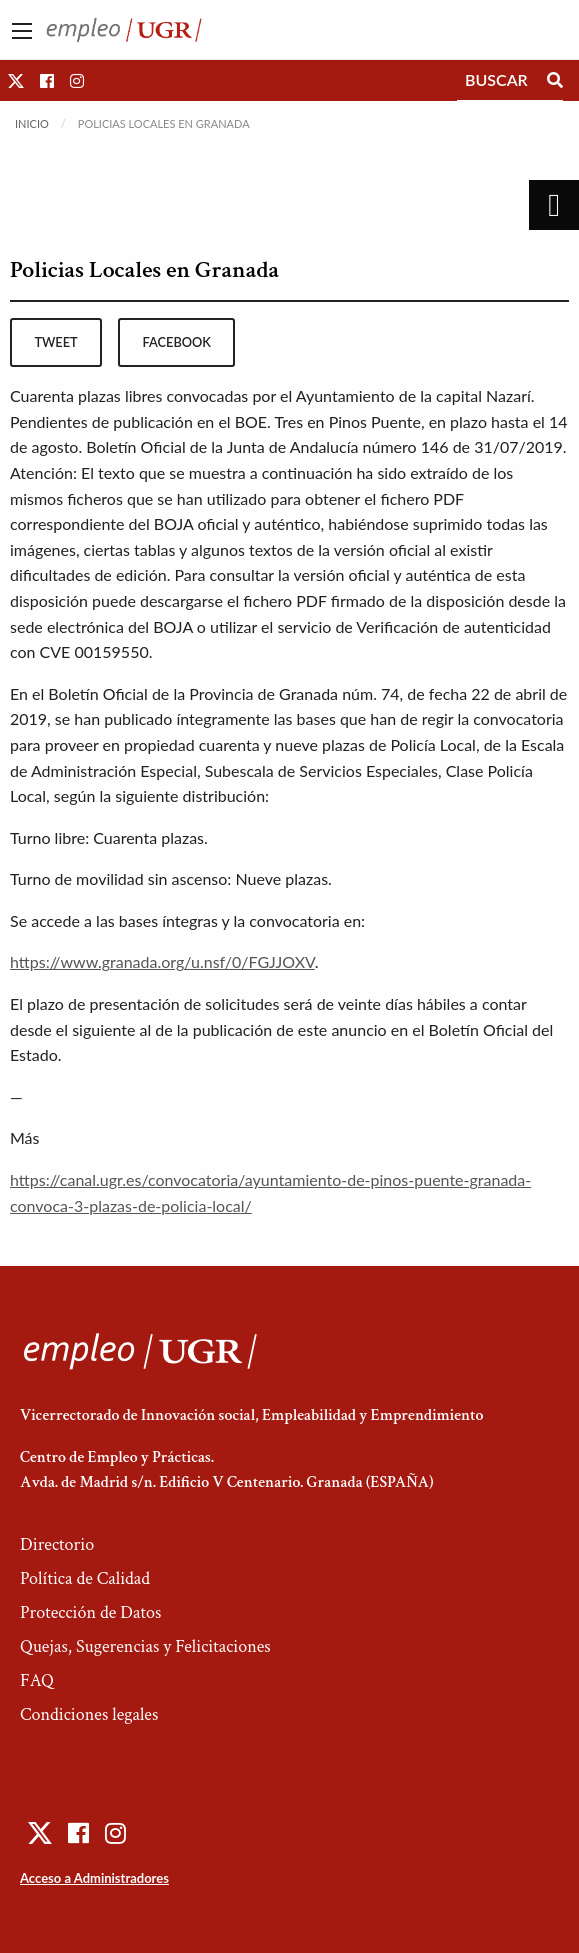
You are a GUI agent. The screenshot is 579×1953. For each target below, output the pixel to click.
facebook (177, 342)
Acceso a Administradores (94, 1878)
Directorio (57, 1544)
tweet (55, 342)
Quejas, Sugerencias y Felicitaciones (145, 1646)
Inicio (32, 123)
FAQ (37, 1680)
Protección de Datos (90, 1612)
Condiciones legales (89, 1714)
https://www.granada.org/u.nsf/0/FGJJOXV (162, 961)
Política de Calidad (85, 1578)
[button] (16, 80)
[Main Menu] (22, 31)
